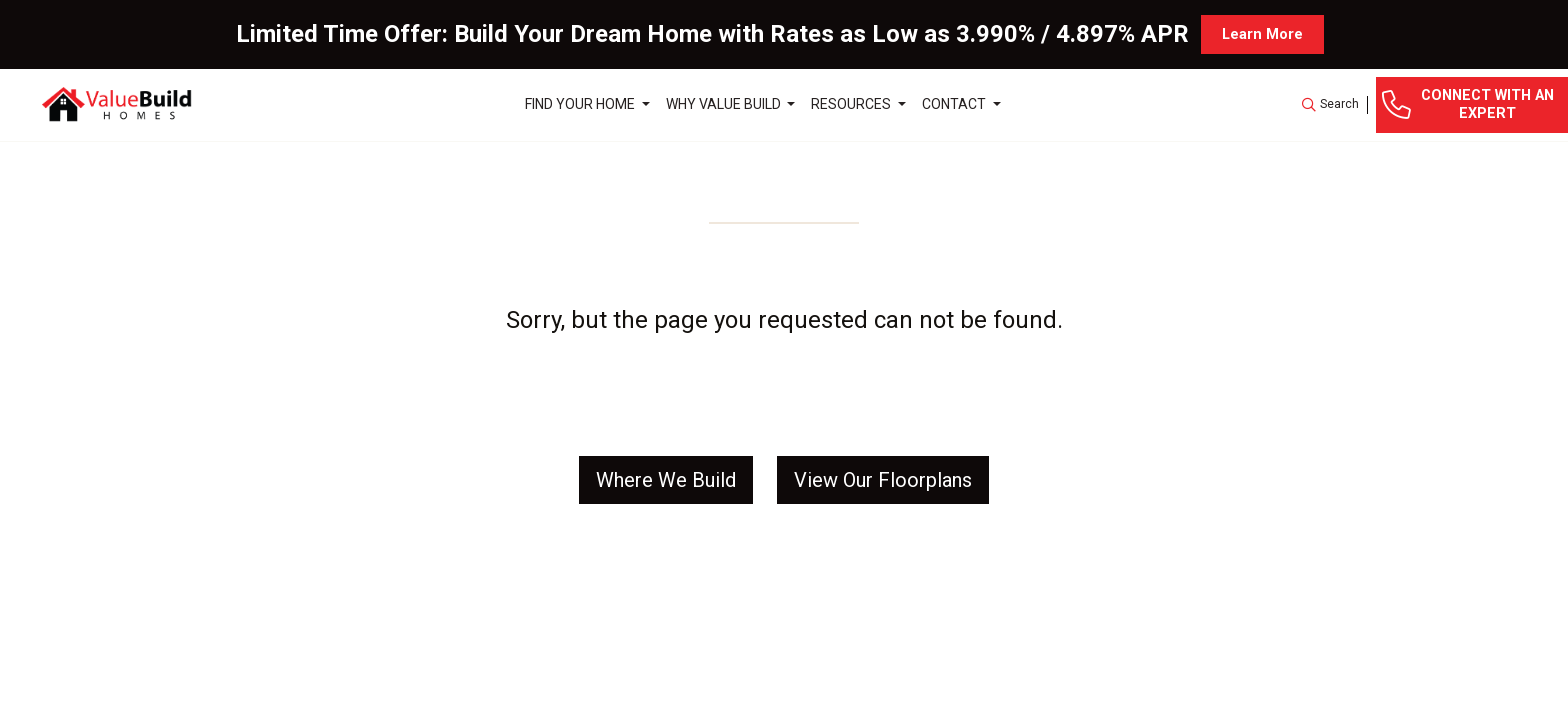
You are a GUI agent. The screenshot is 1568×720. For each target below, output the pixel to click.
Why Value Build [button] (725, 104)
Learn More (1262, 34)
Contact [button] (955, 104)
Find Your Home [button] (581, 104)
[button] (1330, 105)
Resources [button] (852, 104)
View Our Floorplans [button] (883, 480)
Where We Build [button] (666, 480)
